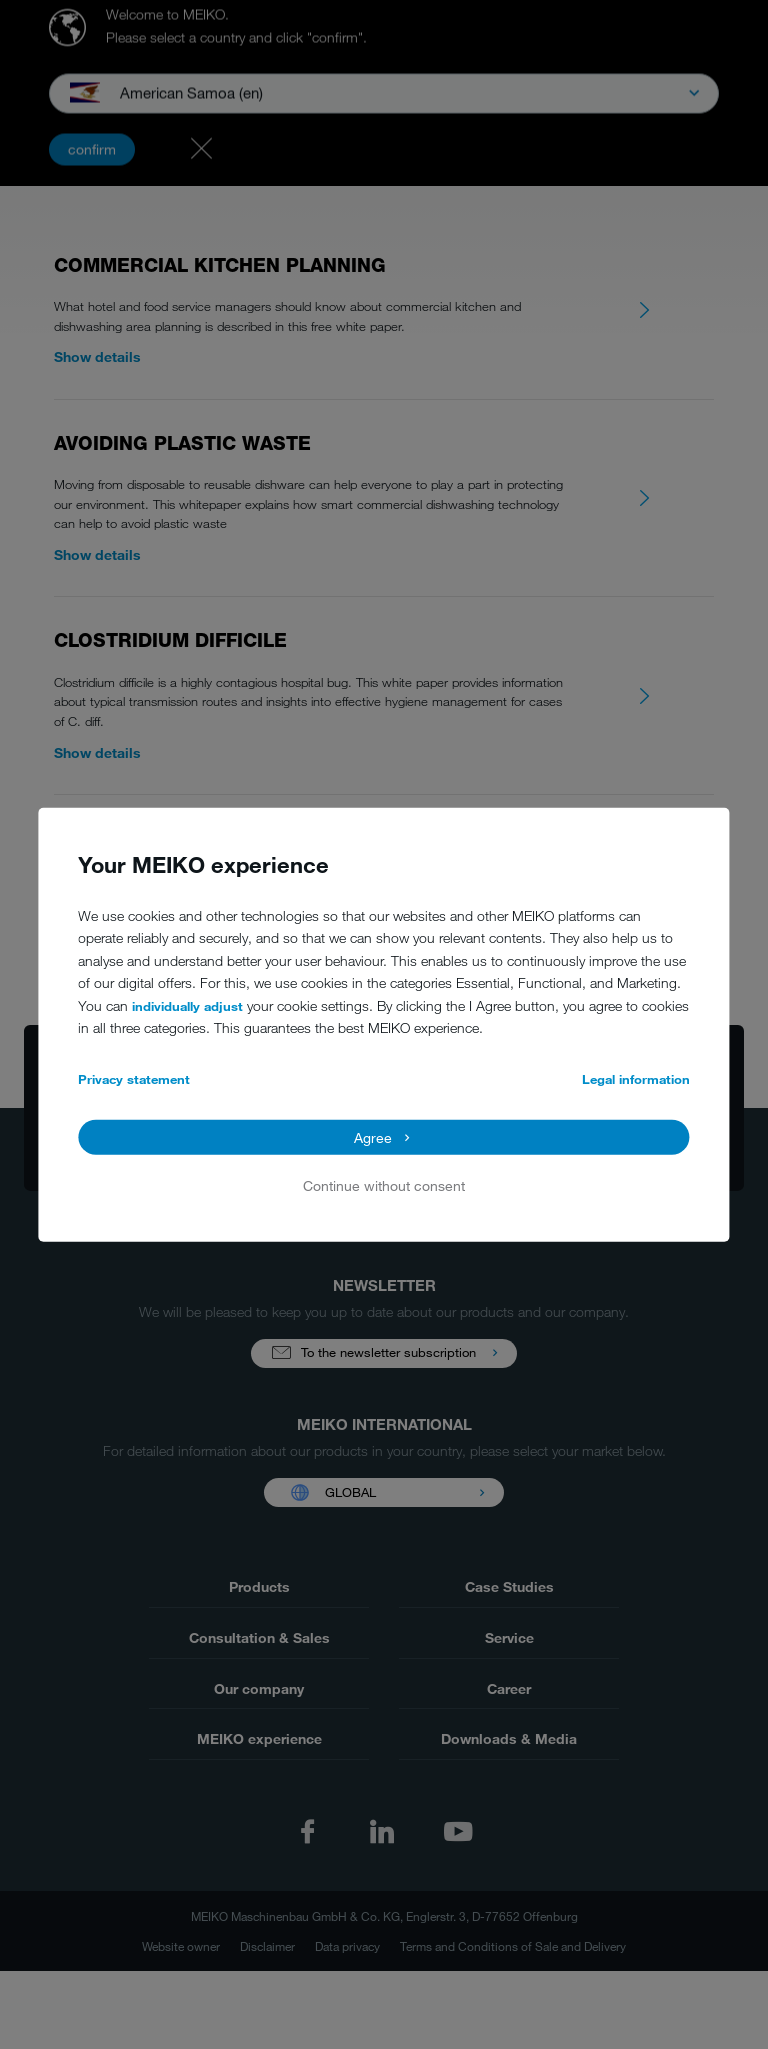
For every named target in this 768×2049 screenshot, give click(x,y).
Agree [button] (373, 1136)
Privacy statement (134, 1079)
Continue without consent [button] (384, 1185)
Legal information (636, 1079)
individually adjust (187, 1006)
